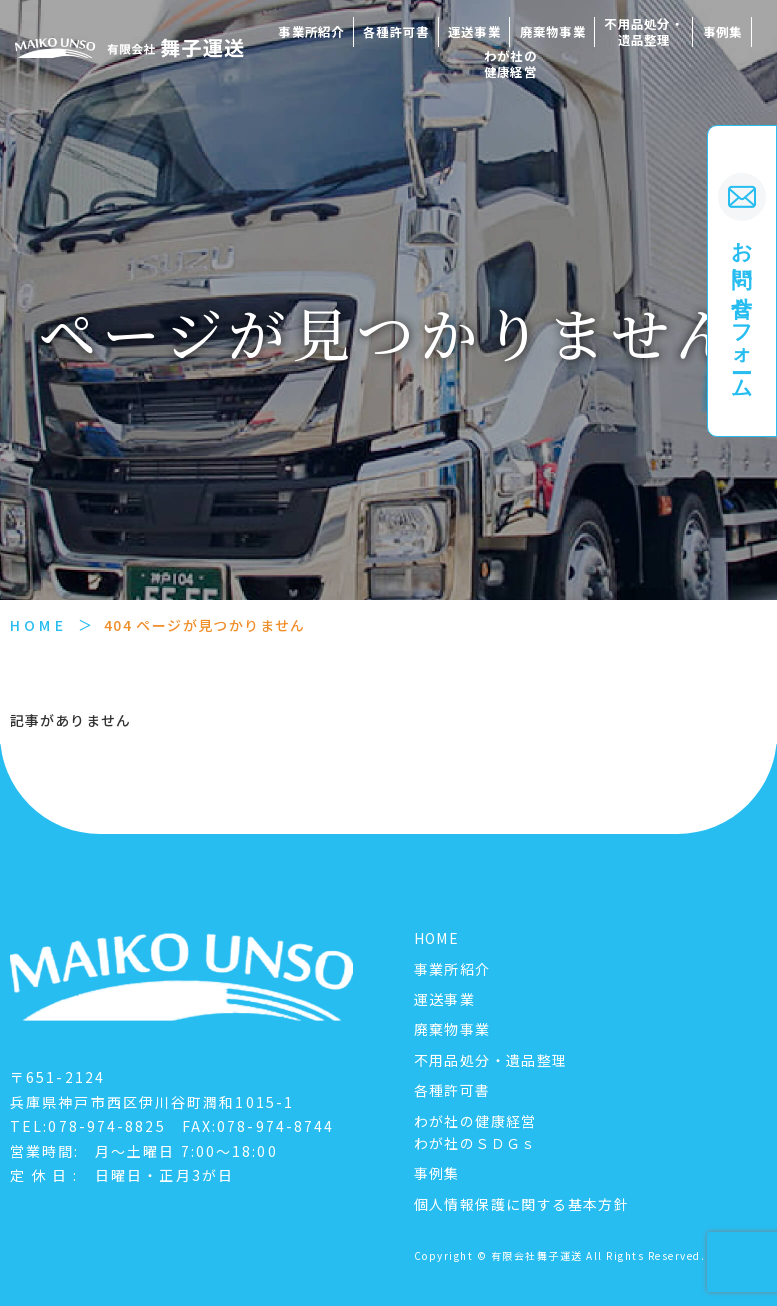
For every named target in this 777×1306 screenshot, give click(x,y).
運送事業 (474, 32)
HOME (38, 625)
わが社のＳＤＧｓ (475, 1143)
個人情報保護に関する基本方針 (522, 1204)
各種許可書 (396, 32)
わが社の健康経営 (510, 64)
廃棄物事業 (553, 32)
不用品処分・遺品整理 (643, 32)
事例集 (723, 32)
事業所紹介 (311, 32)
